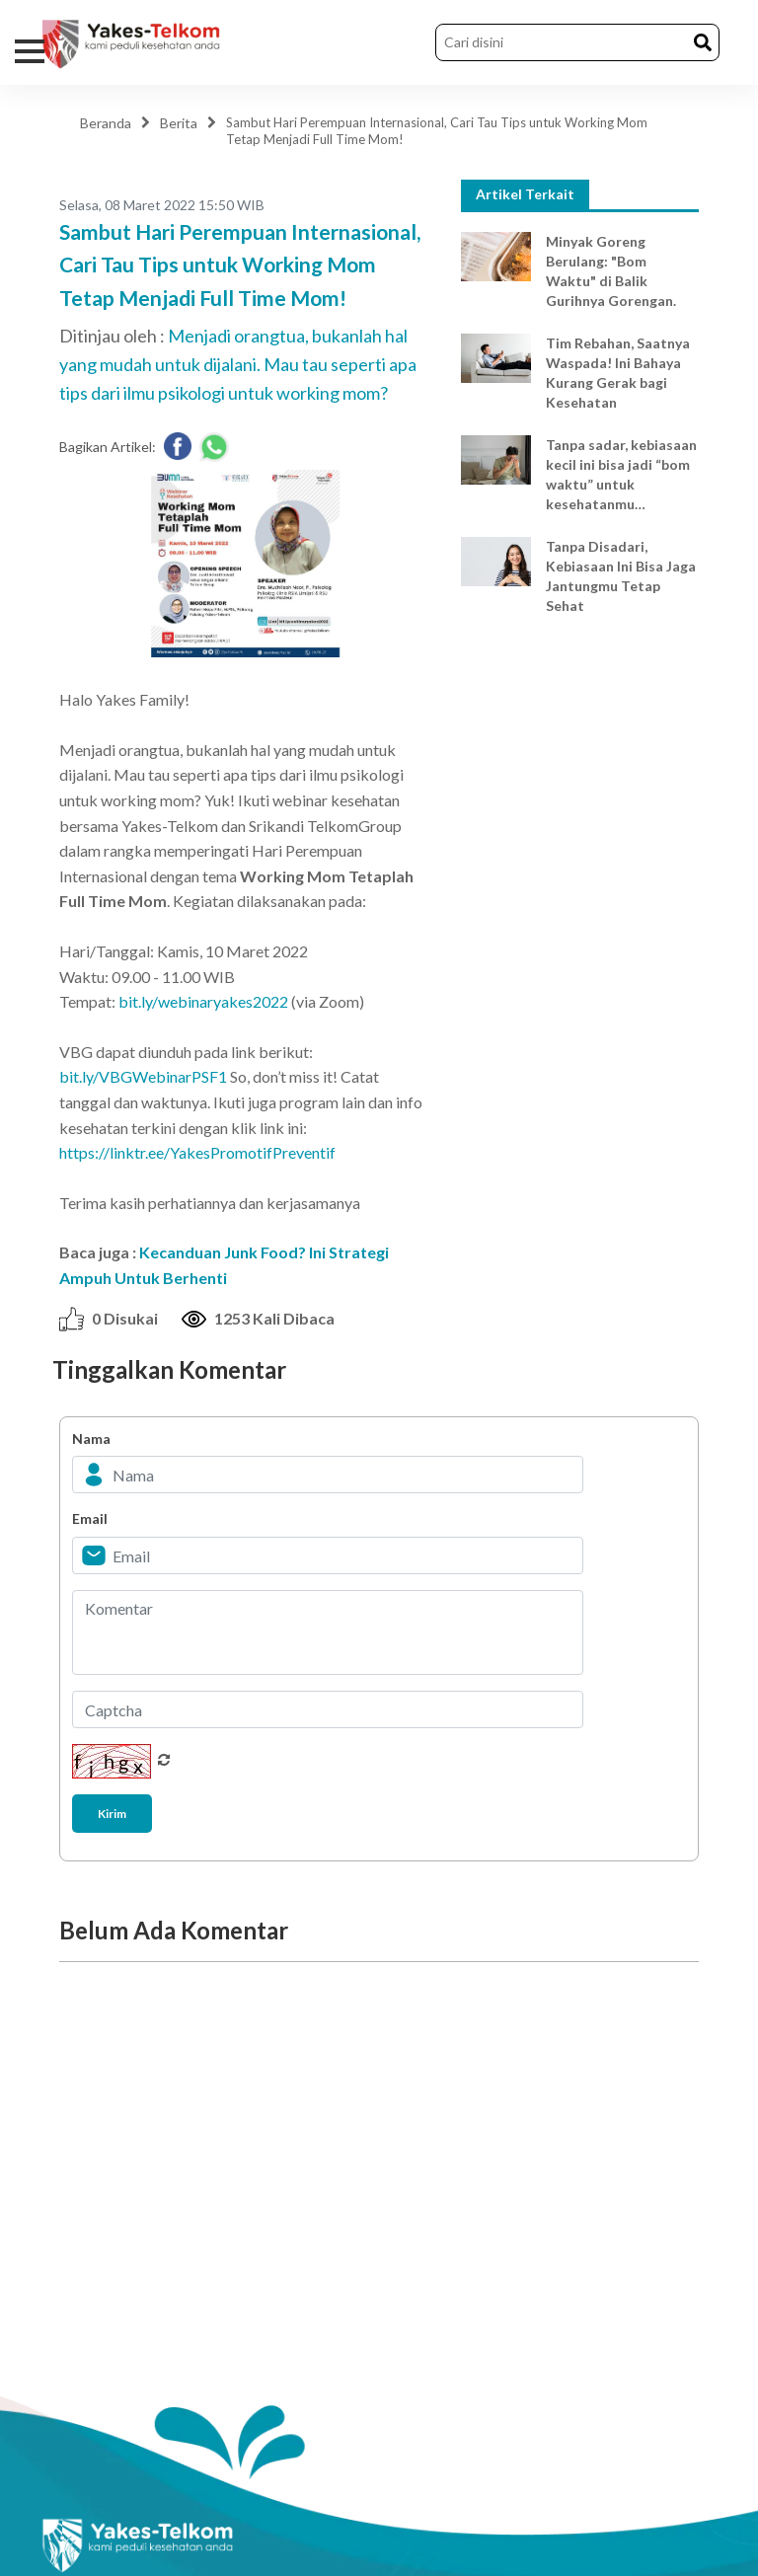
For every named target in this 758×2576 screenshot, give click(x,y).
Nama (91, 1438)
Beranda (105, 122)
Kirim (112, 1813)
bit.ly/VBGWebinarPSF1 (143, 1076)
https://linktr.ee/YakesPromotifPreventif (197, 1152)
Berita (178, 122)
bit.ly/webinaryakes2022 (203, 1001)
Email (90, 1518)
